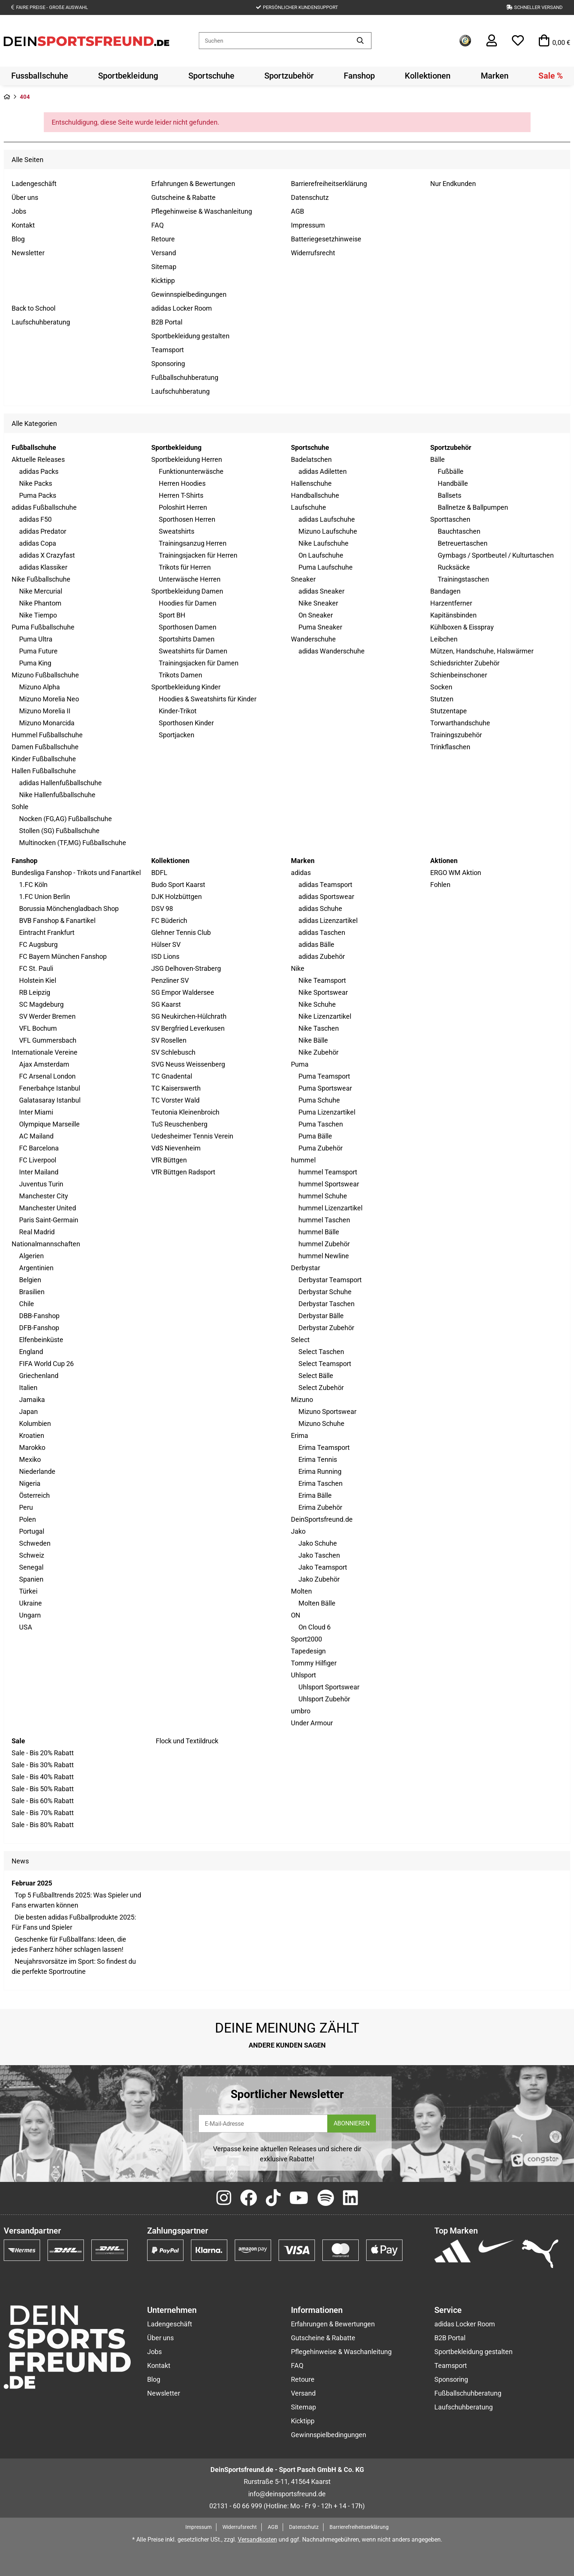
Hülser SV (165, 944)
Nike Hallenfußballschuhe (57, 795)
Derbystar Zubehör (326, 1328)
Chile (26, 1304)
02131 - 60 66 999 (235, 2506)
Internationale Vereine (45, 1052)
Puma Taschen (320, 1124)
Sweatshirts (176, 531)
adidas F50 (35, 519)
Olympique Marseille (49, 1124)
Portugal (31, 1531)
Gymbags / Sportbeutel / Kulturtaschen (496, 555)
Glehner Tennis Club (181, 932)
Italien (28, 1387)
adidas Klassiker (43, 567)
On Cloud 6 (314, 1627)
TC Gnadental (171, 1076)
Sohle (20, 807)
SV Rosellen (168, 1040)
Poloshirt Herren (183, 507)
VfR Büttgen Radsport (183, 1172)
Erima (299, 1435)
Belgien (30, 1280)
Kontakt (23, 225)
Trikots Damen (180, 675)
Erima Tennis (317, 1459)
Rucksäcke (454, 567)
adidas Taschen (321, 932)
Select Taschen (321, 1352)
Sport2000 (306, 1639)
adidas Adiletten (322, 471)
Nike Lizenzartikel (324, 1016)
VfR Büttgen (169, 1160)
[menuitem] (39, 76)
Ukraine (30, 1603)
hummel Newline (323, 1256)
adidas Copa (37, 543)
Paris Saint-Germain (48, 1220)
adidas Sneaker (321, 591)
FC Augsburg (38, 944)
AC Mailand (36, 1136)
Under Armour (312, 1723)
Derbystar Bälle (321, 1316)
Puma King (35, 663)
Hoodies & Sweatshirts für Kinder (207, 699)
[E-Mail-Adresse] (263, 2124)
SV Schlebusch (173, 1052)
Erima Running (319, 1471)
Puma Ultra (35, 639)
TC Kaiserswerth (176, 1088)
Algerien (31, 1256)
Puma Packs (37, 495)
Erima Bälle (315, 1495)
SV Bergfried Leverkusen (188, 1028)
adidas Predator (42, 531)
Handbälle (453, 483)
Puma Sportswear (325, 1088)
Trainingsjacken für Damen (199, 663)
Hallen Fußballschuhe (44, 771)
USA (25, 1627)
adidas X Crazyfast (47, 555)
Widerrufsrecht (313, 253)
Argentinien (36, 1268)
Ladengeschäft (34, 184)
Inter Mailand (38, 1172)
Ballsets (449, 495)
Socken (441, 687)
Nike (297, 968)
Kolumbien (35, 1423)
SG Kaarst (166, 1004)
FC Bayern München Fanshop (63, 956)
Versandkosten (257, 2539)
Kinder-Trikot (178, 711)
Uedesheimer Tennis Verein (192, 1136)
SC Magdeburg (41, 1004)
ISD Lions (165, 956)
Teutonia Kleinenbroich (185, 1112)
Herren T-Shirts (181, 495)
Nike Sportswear (323, 992)
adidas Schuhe (320, 908)
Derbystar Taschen (326, 1304)
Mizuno (302, 1399)
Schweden (35, 1543)
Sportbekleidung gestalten (190, 336)
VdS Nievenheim (176, 1148)
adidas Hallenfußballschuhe (60, 783)
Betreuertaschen (463, 543)
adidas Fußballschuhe (44, 507)
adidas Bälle (316, 944)
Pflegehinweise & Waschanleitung (201, 211)
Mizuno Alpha (39, 687)
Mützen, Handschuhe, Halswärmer (482, 651)
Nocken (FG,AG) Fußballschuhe (65, 819)
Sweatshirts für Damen (193, 651)
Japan (28, 1411)
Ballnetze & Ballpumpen (473, 507)
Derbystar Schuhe (325, 1292)
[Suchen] (274, 40)
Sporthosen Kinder (186, 723)
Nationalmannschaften (46, 1244)
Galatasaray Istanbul (50, 1100)
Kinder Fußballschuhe (44, 759)
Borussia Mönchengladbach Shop (69, 908)
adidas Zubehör (321, 956)
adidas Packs (38, 471)
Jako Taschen (319, 1555)
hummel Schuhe (322, 1196)
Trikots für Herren (185, 567)
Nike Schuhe (317, 1004)
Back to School (33, 308)
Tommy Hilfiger (314, 1663)
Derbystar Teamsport (330, 1280)
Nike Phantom (40, 603)
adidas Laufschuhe (326, 519)
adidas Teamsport (325, 884)
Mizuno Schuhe (321, 1423)
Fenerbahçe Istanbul (49, 1088)
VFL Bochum (38, 1028)
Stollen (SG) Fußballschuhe (59, 831)
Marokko (32, 1447)
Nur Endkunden (453, 184)
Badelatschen (311, 459)
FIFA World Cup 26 (46, 1364)
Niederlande (37, 1471)
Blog (18, 239)
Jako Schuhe (317, 1543)
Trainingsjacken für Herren (198, 555)
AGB (297, 211)
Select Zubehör (321, 1387)
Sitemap (163, 267)
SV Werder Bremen (47, 1016)
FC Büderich (169, 920)
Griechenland (38, 1376)
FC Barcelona (39, 1148)
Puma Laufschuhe (325, 567)
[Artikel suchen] (360, 40)
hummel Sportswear (328, 1184)
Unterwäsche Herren (190, 579)
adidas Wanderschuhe (331, 651)
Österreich (34, 1495)
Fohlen (440, 884)
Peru (26, 1507)
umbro (300, 1711)
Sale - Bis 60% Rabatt (43, 1801)
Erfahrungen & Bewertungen (193, 184)
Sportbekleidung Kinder (186, 687)
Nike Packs (35, 483)
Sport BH (172, 615)
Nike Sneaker (318, 603)
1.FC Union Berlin (44, 896)
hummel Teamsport (327, 1172)
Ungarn (30, 1615)
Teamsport (167, 350)
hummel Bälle (318, 1232)
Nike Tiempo (38, 615)
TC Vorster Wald (175, 1100)
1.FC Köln (33, 884)
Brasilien (32, 1292)
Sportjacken (176, 735)
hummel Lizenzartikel (330, 1208)
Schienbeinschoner (458, 675)
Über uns (25, 197)
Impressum (308, 225)
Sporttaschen (450, 519)
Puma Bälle (315, 1136)
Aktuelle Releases (38, 459)
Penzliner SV (170, 980)
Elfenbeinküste (41, 1340)
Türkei (28, 1591)
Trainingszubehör (456, 735)
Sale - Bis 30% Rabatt (43, 1765)
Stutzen (441, 699)
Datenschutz (310, 197)
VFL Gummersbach (47, 1040)
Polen (27, 1519)
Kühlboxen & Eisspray (462, 627)
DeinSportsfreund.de (322, 1519)
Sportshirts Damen (187, 639)
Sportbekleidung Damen (187, 591)
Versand (163, 253)
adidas (301, 873)
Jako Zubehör (319, 1579)
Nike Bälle (313, 1040)
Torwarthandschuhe (460, 723)
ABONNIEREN (352, 2123)
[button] (491, 41)
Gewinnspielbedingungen (189, 294)
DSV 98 (162, 908)
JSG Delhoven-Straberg (186, 968)
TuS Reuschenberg (179, 1124)
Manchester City (43, 1196)
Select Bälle (315, 1376)
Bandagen (445, 591)
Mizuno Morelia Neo (49, 699)
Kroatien (31, 1435)
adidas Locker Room (181, 308)
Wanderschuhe (313, 639)
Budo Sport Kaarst (178, 884)
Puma (300, 1064)
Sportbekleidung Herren (186, 459)
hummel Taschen (324, 1220)
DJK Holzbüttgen (176, 896)
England (31, 1352)
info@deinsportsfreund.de (287, 2494)
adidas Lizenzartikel (328, 920)
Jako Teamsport (322, 1567)
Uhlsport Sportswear (328, 1687)
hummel (303, 1160)
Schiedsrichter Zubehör (464, 663)
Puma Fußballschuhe (43, 627)
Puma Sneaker (320, 627)
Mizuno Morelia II (44, 711)
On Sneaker (315, 615)
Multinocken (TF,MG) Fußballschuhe (72, 843)
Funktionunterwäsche (191, 471)
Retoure (163, 239)
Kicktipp (163, 280)
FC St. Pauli (36, 968)
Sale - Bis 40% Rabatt (43, 1777)
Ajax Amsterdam (44, 1064)
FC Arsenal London (47, 1076)
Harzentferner (451, 603)
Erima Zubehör (320, 1507)
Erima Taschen (320, 1483)
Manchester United (47, 1208)
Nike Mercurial (40, 591)
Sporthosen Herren (187, 519)
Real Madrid (37, 1232)
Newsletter (28, 253)
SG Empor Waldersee (182, 992)
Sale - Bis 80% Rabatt (43, 1825)
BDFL (159, 873)
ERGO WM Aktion (455, 873)
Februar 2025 (32, 1883)
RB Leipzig (34, 992)
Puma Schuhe (319, 1100)
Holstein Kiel (37, 980)
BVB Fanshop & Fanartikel (57, 920)
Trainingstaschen (463, 579)
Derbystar (305, 1268)
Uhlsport (303, 1675)
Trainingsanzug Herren (193, 543)
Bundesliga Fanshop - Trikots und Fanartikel (76, 873)
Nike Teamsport (322, 980)
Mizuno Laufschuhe (327, 531)
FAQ (157, 225)
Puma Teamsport (324, 1076)
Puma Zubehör (320, 1148)
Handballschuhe (315, 495)
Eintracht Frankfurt (47, 932)
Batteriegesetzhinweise (326, 239)
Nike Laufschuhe (323, 543)
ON (295, 1615)
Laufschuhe (308, 507)
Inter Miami (36, 1112)
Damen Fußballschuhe (45, 747)
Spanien (31, 1579)
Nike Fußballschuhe (41, 579)
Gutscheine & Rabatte (183, 197)
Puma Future (38, 651)
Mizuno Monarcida (47, 723)
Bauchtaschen (459, 531)
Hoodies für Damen (187, 603)
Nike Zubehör (318, 1052)
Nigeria (29, 1483)
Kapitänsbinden (453, 615)
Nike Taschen (318, 1028)
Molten (301, 1591)
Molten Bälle (316, 1603)
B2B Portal (166, 322)
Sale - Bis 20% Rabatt (43, 1753)
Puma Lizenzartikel (326, 1112)
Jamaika (32, 1399)
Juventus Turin (41, 1184)
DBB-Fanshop (39, 1316)
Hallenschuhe (311, 483)
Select (300, 1340)
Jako (298, 1531)
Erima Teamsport (324, 1447)
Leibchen (444, 639)
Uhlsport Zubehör (324, 1699)
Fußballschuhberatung (184, 377)
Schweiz (31, 1555)
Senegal (31, 1567)
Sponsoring (168, 364)
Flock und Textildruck (186, 1741)
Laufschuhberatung (41, 322)
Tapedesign (308, 1651)
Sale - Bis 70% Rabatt (43, 1813)
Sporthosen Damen (187, 627)
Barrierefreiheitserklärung (329, 184)
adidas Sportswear (326, 896)
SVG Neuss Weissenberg (188, 1064)
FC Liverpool (37, 1160)
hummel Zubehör (324, 1244)
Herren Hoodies (182, 483)
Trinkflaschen (450, 747)
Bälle (437, 459)
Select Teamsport (324, 1364)
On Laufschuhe (320, 555)
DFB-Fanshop (39, 1328)
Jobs (19, 211)
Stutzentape (448, 711)
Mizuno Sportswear (327, 1411)
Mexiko (30, 1459)
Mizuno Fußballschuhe (45, 675)
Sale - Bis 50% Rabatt (43, 1789)
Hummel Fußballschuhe (47, 735)
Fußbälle (451, 471)
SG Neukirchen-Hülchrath (189, 1016)
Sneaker (303, 579)
